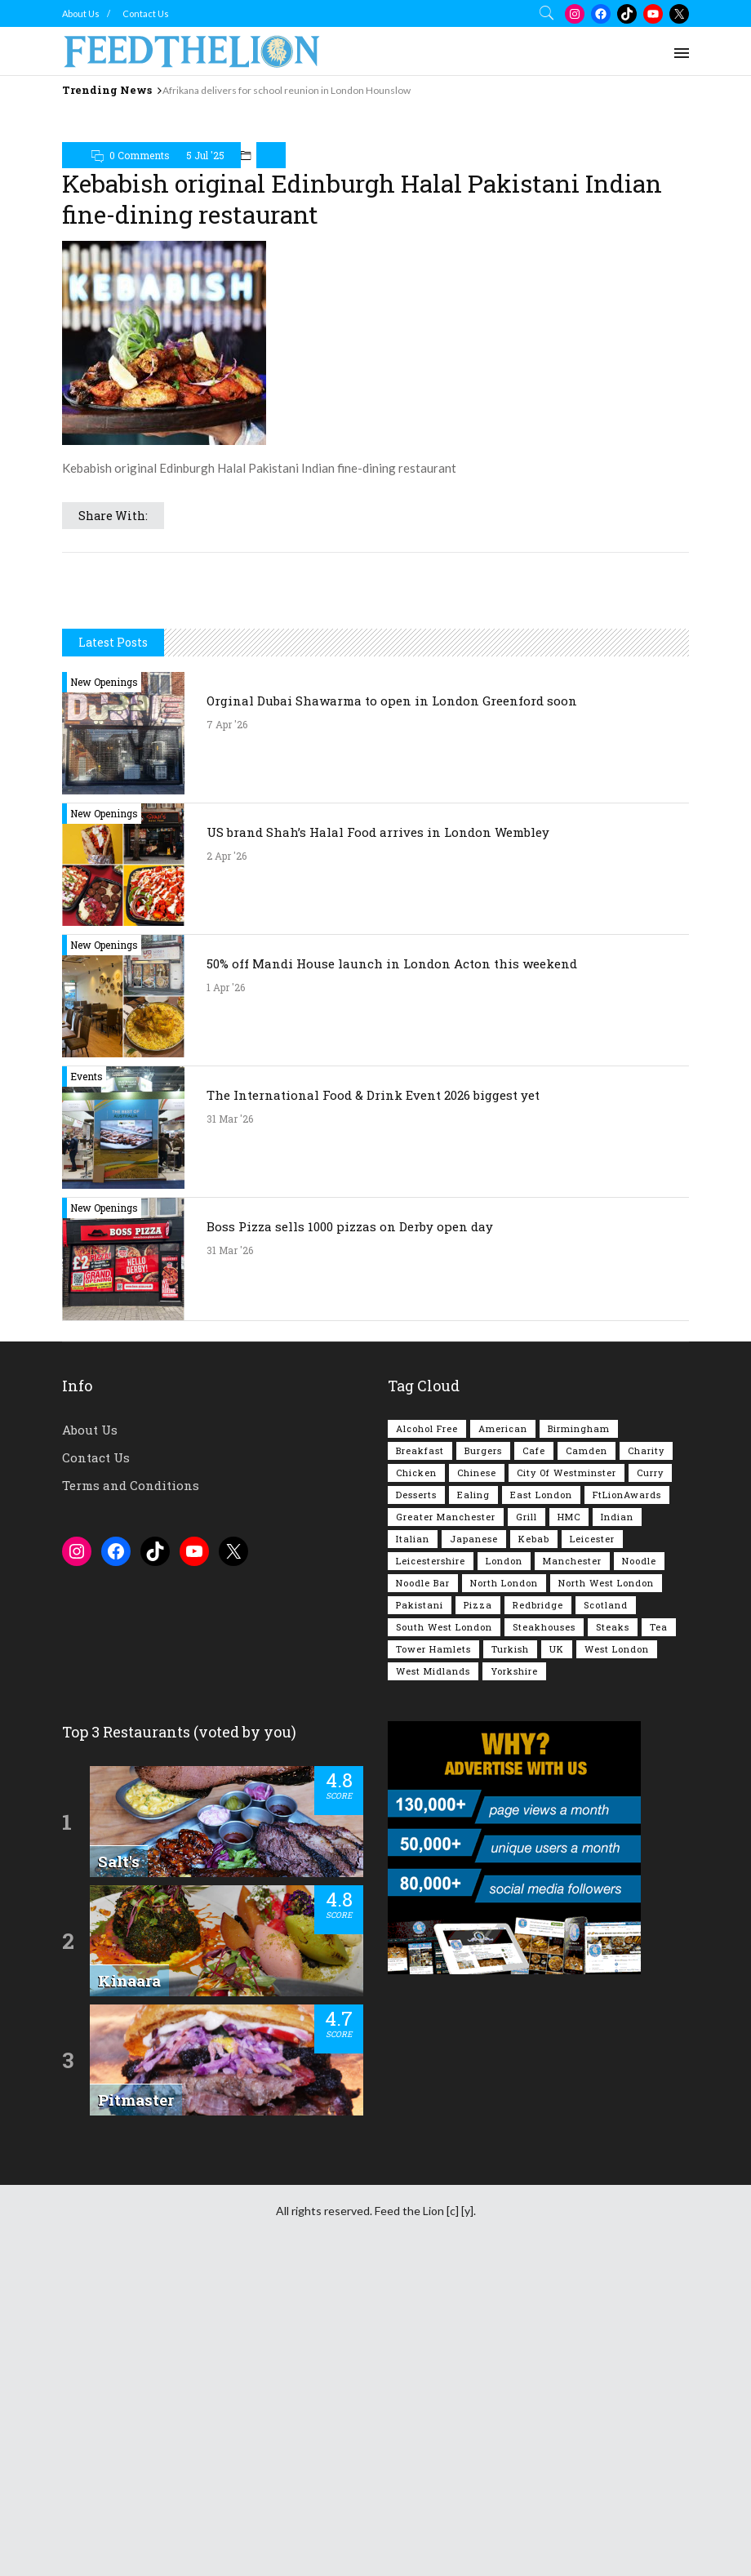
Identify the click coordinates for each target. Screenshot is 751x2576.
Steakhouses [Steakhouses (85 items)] (544, 1934)
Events (86, 1383)
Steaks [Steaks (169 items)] (612, 1934)
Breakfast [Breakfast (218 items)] (420, 1757)
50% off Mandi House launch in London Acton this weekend (392, 1270)
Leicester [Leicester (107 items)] (592, 1846)
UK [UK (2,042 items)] (556, 1956)
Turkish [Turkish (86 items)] (510, 1956)
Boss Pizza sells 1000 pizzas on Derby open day (350, 1533)
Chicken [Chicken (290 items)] (416, 1779)
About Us (81, 13)
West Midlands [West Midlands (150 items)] (433, 1978)
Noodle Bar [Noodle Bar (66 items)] (423, 1890)
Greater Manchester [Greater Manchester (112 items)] (445, 1823)
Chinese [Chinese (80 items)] (476, 1779)
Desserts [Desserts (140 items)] (416, 1801)
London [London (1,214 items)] (504, 1868)
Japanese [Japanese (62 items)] (474, 1846)
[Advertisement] (375, 142)
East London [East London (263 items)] (541, 1801)
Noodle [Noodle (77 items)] (639, 1868)
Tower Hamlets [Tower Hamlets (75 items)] (433, 1956)
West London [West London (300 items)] (616, 1956)
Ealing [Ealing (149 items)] (473, 1801)
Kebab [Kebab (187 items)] (533, 1846)
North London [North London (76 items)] (504, 1890)
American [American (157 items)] (502, 1735)
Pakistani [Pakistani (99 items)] (419, 1912)
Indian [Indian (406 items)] (617, 1823)
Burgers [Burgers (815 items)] (483, 1757)
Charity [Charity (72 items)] (646, 1757)
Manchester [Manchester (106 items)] (572, 1868)
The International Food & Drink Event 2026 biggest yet (373, 1402)
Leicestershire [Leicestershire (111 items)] (430, 1868)
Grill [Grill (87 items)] (526, 1823)
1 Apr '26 (226, 1294)
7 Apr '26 (227, 1031)
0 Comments (139, 233)
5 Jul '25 (205, 233)
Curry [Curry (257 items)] (650, 1779)
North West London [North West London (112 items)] (606, 1890)
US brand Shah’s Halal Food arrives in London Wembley (378, 1139)
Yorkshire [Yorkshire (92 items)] (514, 1978)
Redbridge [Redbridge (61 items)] (538, 1912)
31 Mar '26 (230, 1425)
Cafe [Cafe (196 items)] (533, 1757)
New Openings (104, 988)
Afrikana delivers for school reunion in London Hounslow (286, 90)
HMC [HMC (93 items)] (569, 1823)
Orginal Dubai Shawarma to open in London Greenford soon (392, 1007)
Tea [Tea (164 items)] (659, 1934)
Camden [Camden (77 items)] (586, 1757)
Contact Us (145, 13)
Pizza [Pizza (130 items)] (478, 1912)
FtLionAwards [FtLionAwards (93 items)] (627, 1801)
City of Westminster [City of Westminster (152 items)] (566, 1779)
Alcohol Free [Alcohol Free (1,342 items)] (427, 1735)
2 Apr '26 (227, 1162)
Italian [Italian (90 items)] (412, 1846)
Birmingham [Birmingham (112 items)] (579, 1735)
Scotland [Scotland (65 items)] (606, 1912)
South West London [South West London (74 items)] (444, 1934)
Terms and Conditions (130, 1792)
